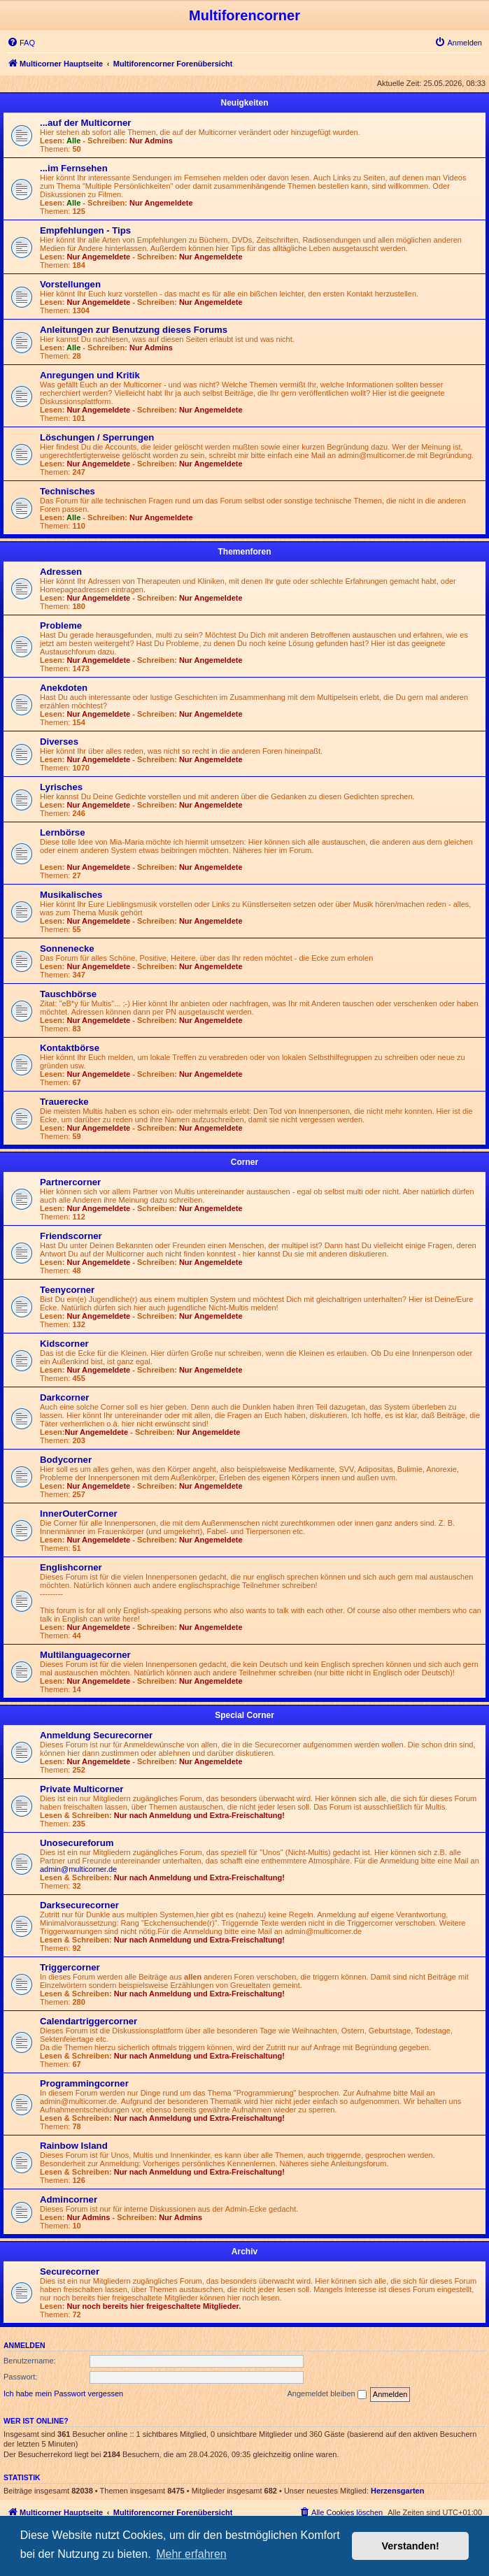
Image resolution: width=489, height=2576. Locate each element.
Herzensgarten (397, 2490)
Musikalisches (71, 894)
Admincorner (68, 2199)
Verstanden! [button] (410, 2546)
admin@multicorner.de (78, 1869)
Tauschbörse (68, 994)
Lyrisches (61, 787)
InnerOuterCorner (79, 1513)
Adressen (61, 571)
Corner (244, 1162)
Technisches (67, 491)
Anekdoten (63, 687)
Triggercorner (70, 1967)
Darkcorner (64, 1397)
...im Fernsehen (74, 168)
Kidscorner (64, 1343)
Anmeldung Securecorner (96, 1735)
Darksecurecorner (79, 1905)
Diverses (59, 741)
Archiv (244, 2251)
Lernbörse (62, 832)
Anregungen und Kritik (90, 375)
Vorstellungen (70, 284)
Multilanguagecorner (85, 1655)
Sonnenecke (67, 948)
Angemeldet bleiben (326, 2394)
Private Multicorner (81, 1789)
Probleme (61, 625)
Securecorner (69, 2271)
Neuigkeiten (244, 103)
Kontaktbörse (69, 1048)
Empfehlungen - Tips (85, 230)
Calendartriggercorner (88, 2021)
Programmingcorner (84, 2083)
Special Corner (244, 1715)
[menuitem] (21, 42)
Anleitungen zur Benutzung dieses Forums (133, 329)
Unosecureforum (77, 1843)
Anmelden (24, 2345)
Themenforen (244, 552)
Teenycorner (67, 1290)
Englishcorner (71, 1567)
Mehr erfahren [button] (191, 2554)
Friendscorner (71, 1236)
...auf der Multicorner (85, 122)
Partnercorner (70, 1182)
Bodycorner (66, 1459)
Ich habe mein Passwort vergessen (63, 2393)
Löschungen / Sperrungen (97, 437)
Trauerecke (64, 1101)
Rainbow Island (74, 2145)
